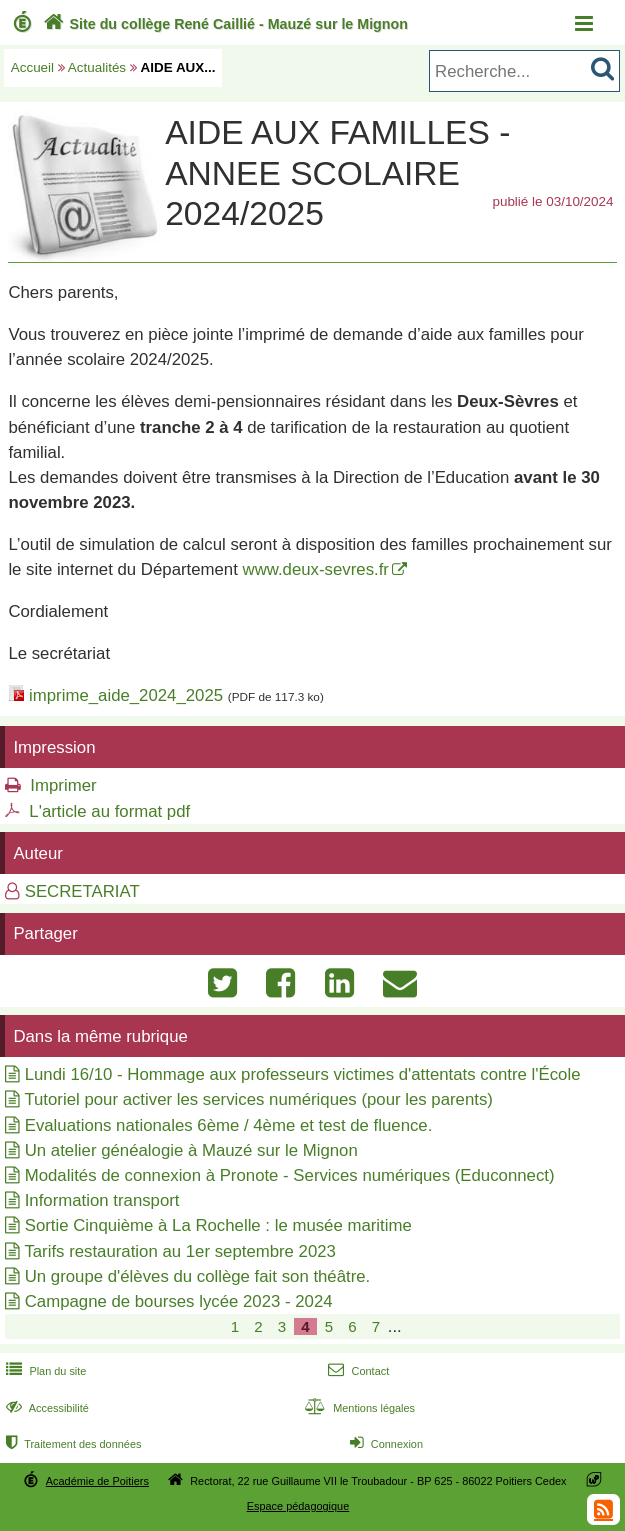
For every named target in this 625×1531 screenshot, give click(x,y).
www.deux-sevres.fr (316, 569)
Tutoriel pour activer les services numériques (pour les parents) (258, 1099)
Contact (356, 1371)
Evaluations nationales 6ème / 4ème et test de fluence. (229, 1125)
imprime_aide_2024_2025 (126, 695)
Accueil (32, 67)
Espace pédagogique (298, 1506)
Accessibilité (45, 1408)
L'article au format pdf (109, 811)
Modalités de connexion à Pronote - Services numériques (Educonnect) (290, 1175)
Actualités (97, 67)
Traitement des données (71, 1444)
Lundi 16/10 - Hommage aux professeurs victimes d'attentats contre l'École (303, 1074)
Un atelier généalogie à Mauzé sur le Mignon (191, 1150)
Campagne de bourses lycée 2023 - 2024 (179, 1301)
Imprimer (63, 785)
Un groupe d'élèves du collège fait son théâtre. (198, 1276)
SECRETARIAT (82, 891)
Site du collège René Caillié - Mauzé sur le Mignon (223, 24)
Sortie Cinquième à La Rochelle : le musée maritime (218, 1225)
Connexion (384, 1444)
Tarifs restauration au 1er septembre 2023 (180, 1251)
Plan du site (44, 1371)
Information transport (102, 1200)
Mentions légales (358, 1408)
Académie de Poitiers (97, 1481)
